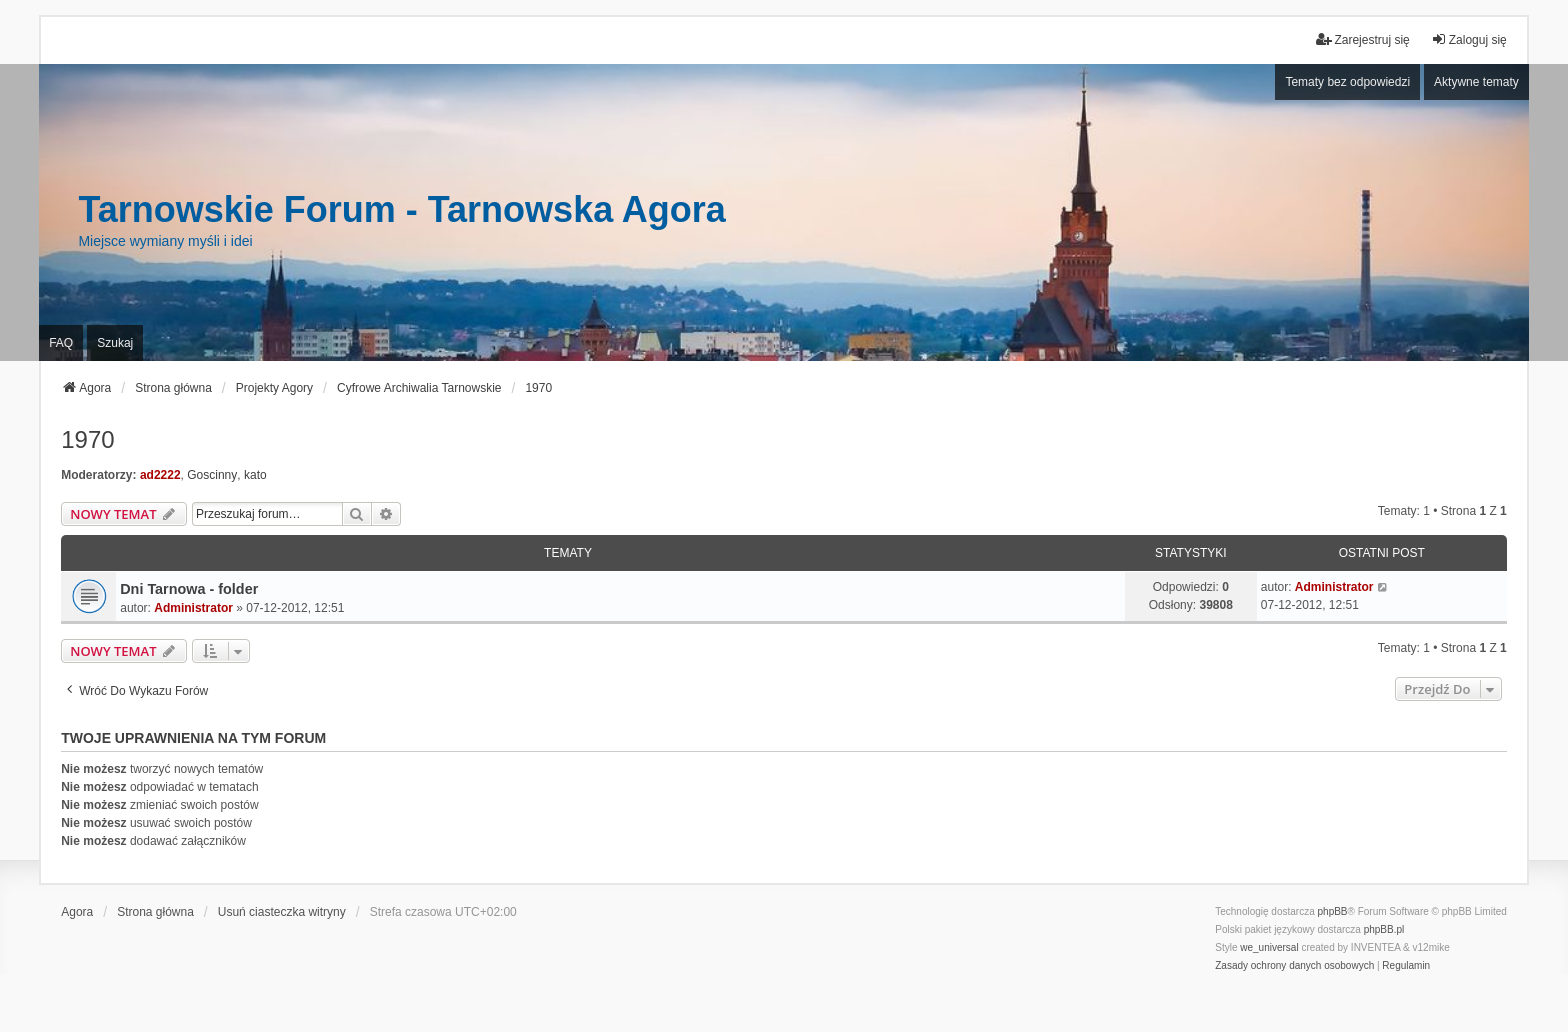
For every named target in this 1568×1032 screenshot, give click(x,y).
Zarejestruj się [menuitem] (1362, 39)
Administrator (193, 608)
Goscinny (212, 475)
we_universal (1269, 947)
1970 (87, 439)
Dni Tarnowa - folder (189, 589)
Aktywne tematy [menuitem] (1476, 82)
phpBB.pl (1384, 929)
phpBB (1333, 911)
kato (255, 475)
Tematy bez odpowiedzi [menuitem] (1347, 82)
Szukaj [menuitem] (115, 343)
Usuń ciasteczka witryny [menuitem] (282, 912)
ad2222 (160, 475)
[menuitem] (1294, 966)
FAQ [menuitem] (61, 343)
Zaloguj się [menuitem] (1469, 39)
